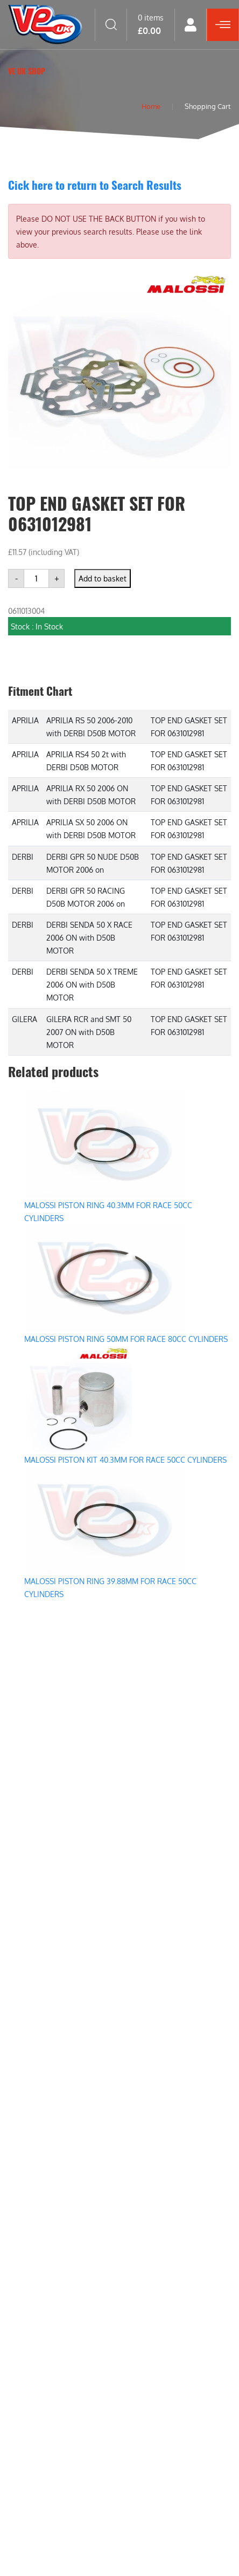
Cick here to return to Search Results (94, 184)
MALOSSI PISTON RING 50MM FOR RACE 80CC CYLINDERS (126, 1339)
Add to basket (102, 578)
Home (148, 106)
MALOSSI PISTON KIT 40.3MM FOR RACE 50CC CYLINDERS (125, 1459)
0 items (151, 24)
